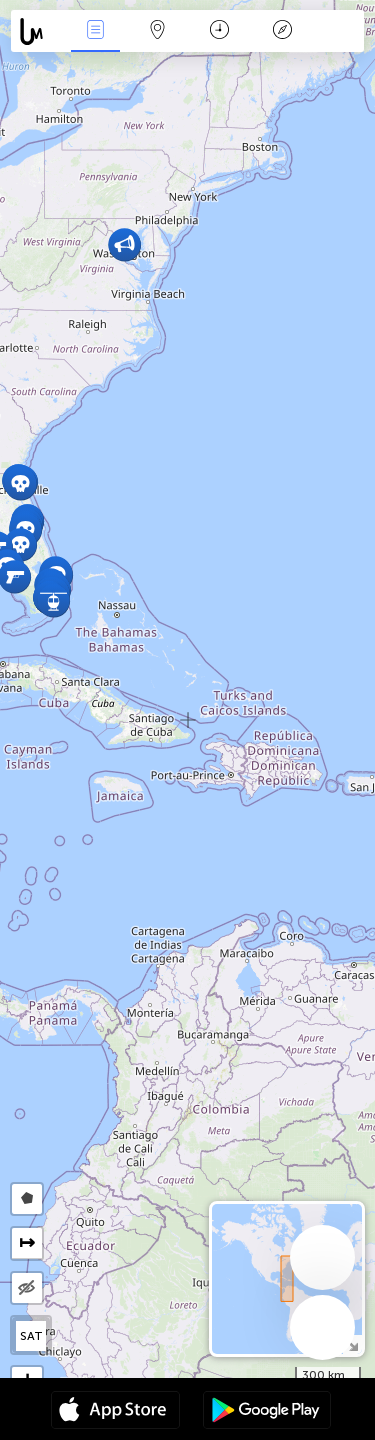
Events (95, 31)
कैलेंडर (219, 31)
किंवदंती (282, 31)
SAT (31, 1336)
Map (158, 31)
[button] (20, 483)
